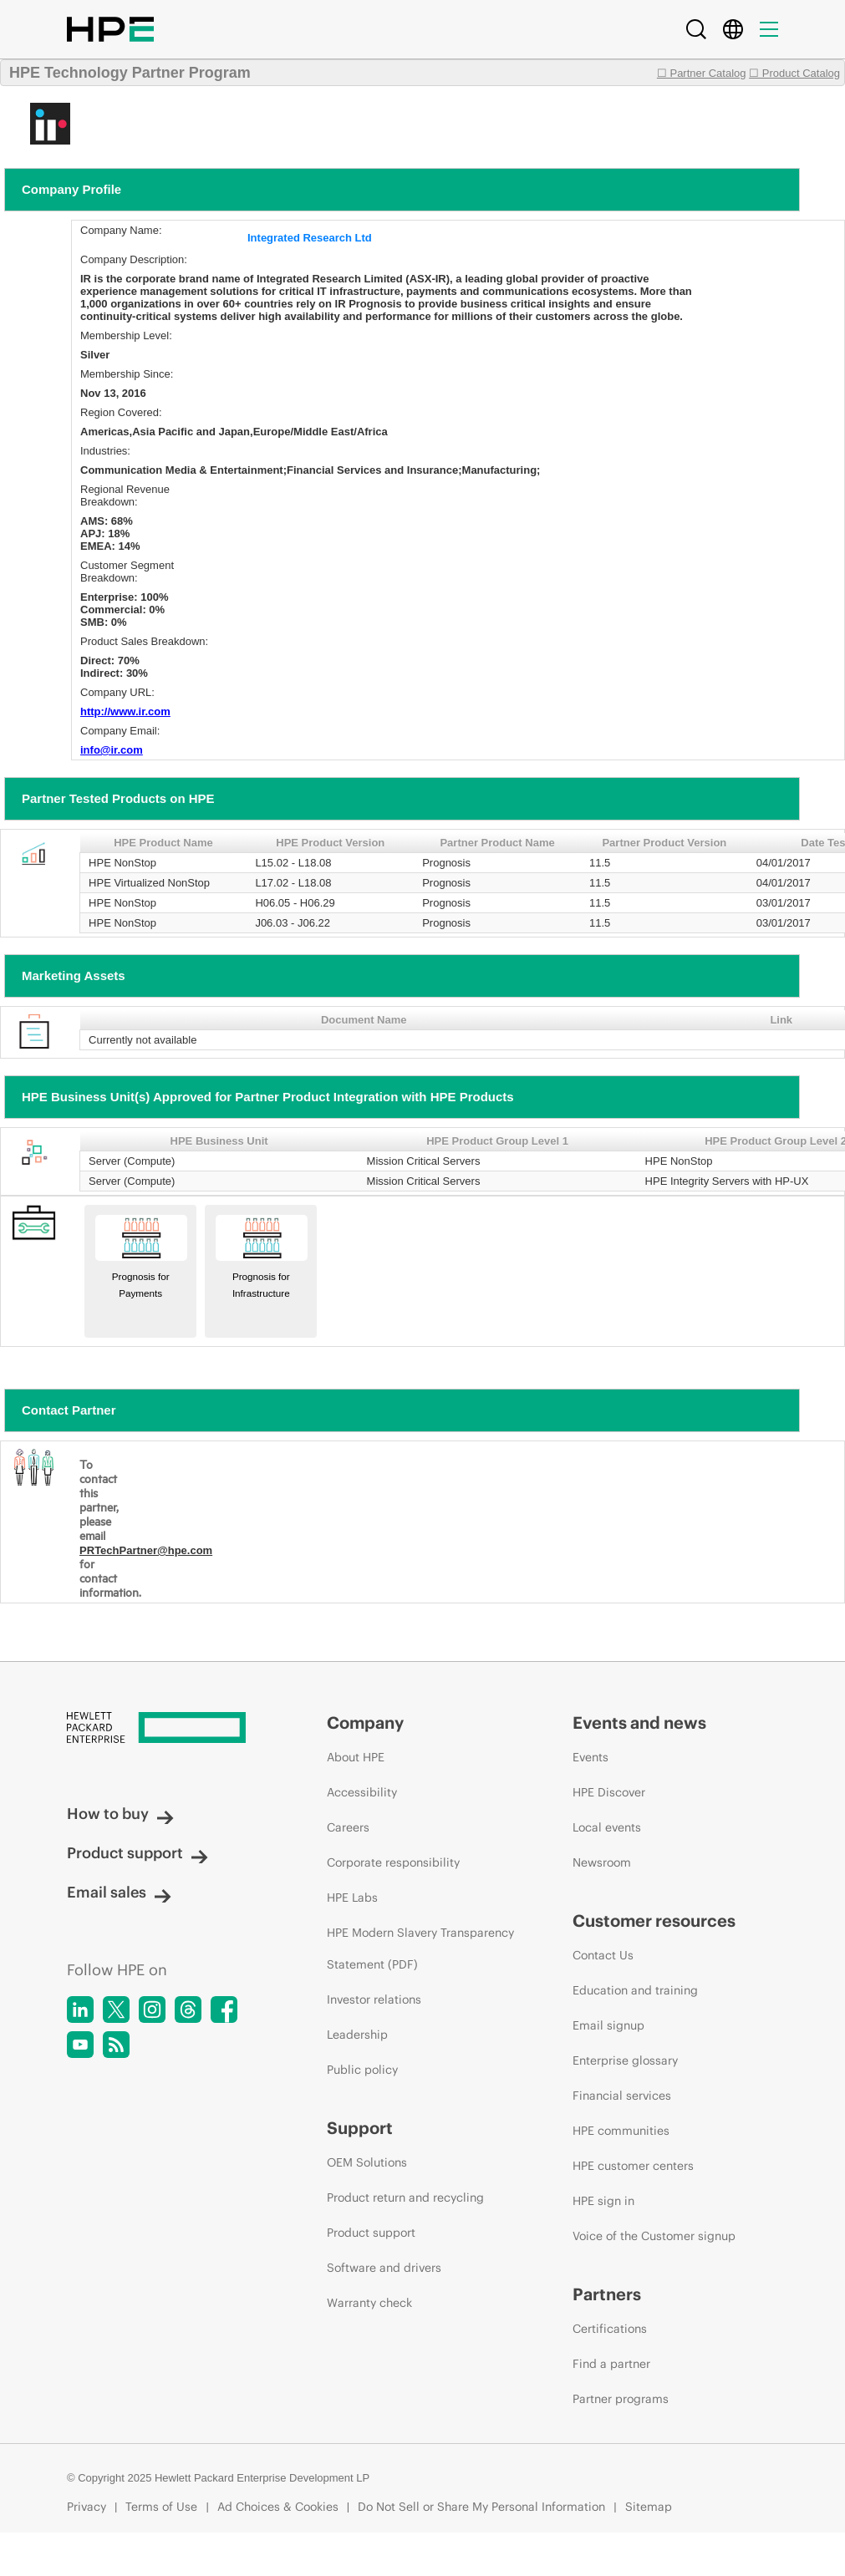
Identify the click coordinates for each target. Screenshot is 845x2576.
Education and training (635, 1990)
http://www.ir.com (125, 711)
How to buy (120, 1813)
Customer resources (654, 1920)
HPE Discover (609, 1792)
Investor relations (374, 1999)
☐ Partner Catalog (701, 73)
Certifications (610, 2328)
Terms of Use (161, 2506)
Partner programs (621, 2398)
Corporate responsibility (393, 1862)
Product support (137, 1852)
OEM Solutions (367, 2162)
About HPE (355, 1757)
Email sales (119, 1892)
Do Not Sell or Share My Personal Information (481, 2506)
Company (365, 1722)
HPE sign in (603, 2200)
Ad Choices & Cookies (278, 2506)
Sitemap (648, 2506)
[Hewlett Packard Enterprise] (165, 1728)
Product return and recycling (405, 2197)
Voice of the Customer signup (654, 2235)
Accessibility (362, 1792)
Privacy (86, 2506)
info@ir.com (111, 750)
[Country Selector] (733, 29)
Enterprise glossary (625, 2060)
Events (590, 1757)
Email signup (608, 2025)
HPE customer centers (633, 2165)
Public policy (362, 2069)
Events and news (639, 1722)
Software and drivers (384, 2267)
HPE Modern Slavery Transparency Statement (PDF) (420, 1948)
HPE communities (621, 2130)
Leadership (357, 2034)
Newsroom (602, 1862)
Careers (348, 1827)
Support (360, 2127)
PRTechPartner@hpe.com (145, 1550)
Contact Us (603, 1955)
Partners (607, 2294)
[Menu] (769, 29)
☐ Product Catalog (794, 73)
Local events (607, 1827)
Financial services (622, 2095)
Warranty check (369, 2302)
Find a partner (611, 2363)
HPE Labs (352, 1897)
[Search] (696, 29)
